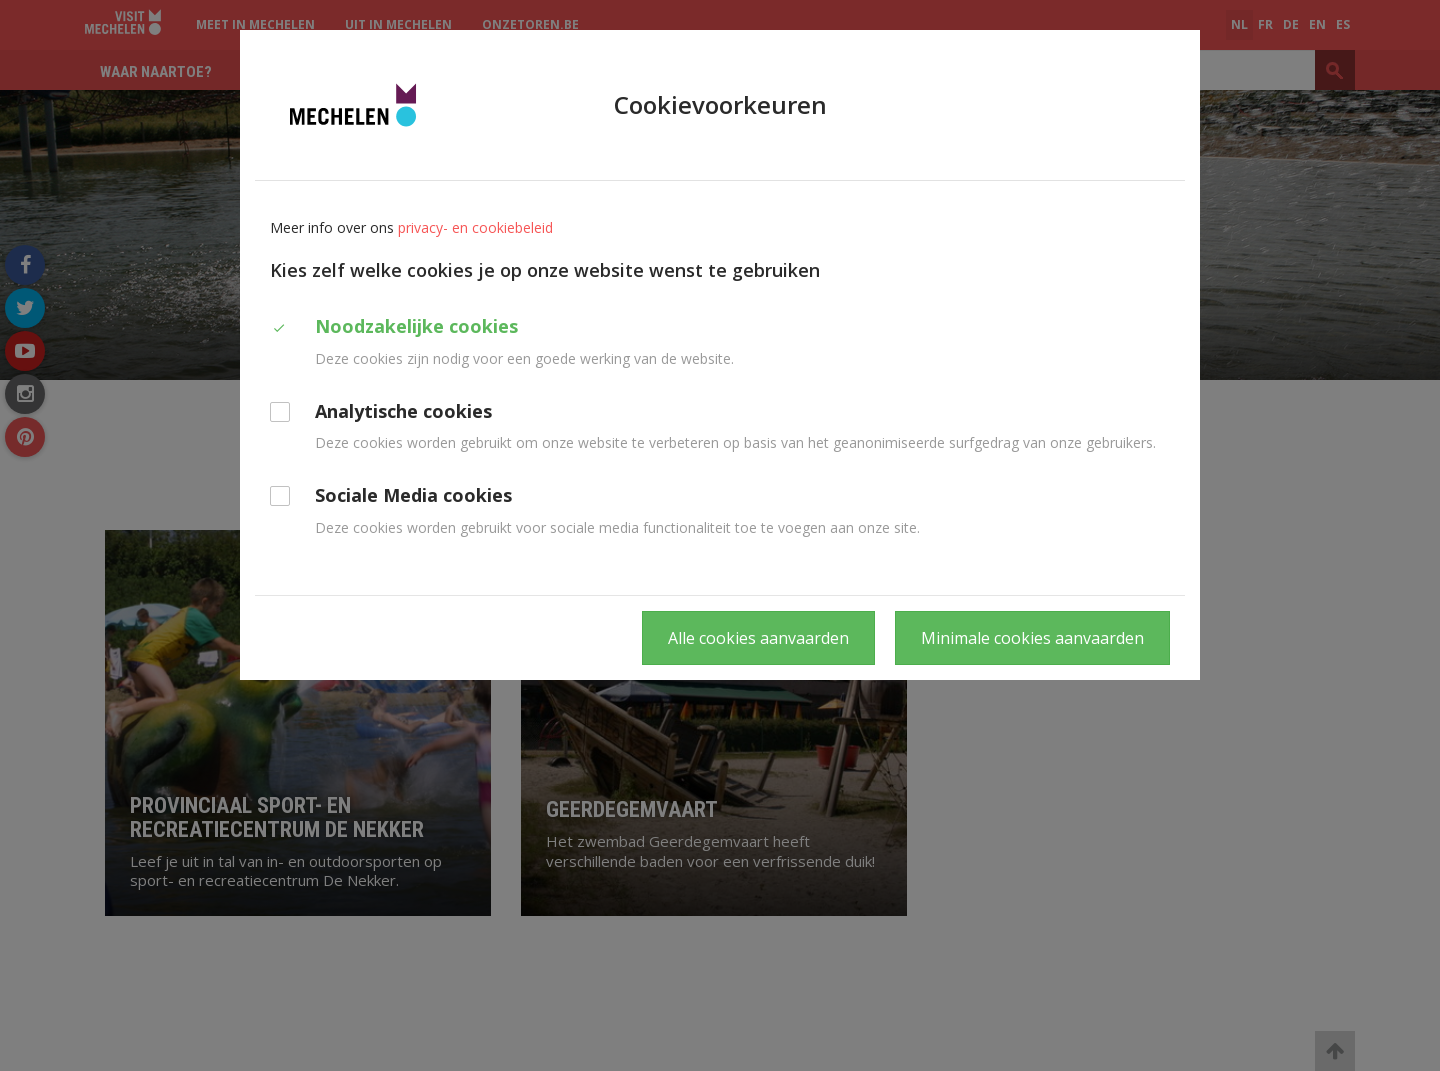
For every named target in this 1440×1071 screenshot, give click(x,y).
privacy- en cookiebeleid (475, 227)
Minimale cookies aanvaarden (1032, 638)
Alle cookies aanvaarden (758, 638)
